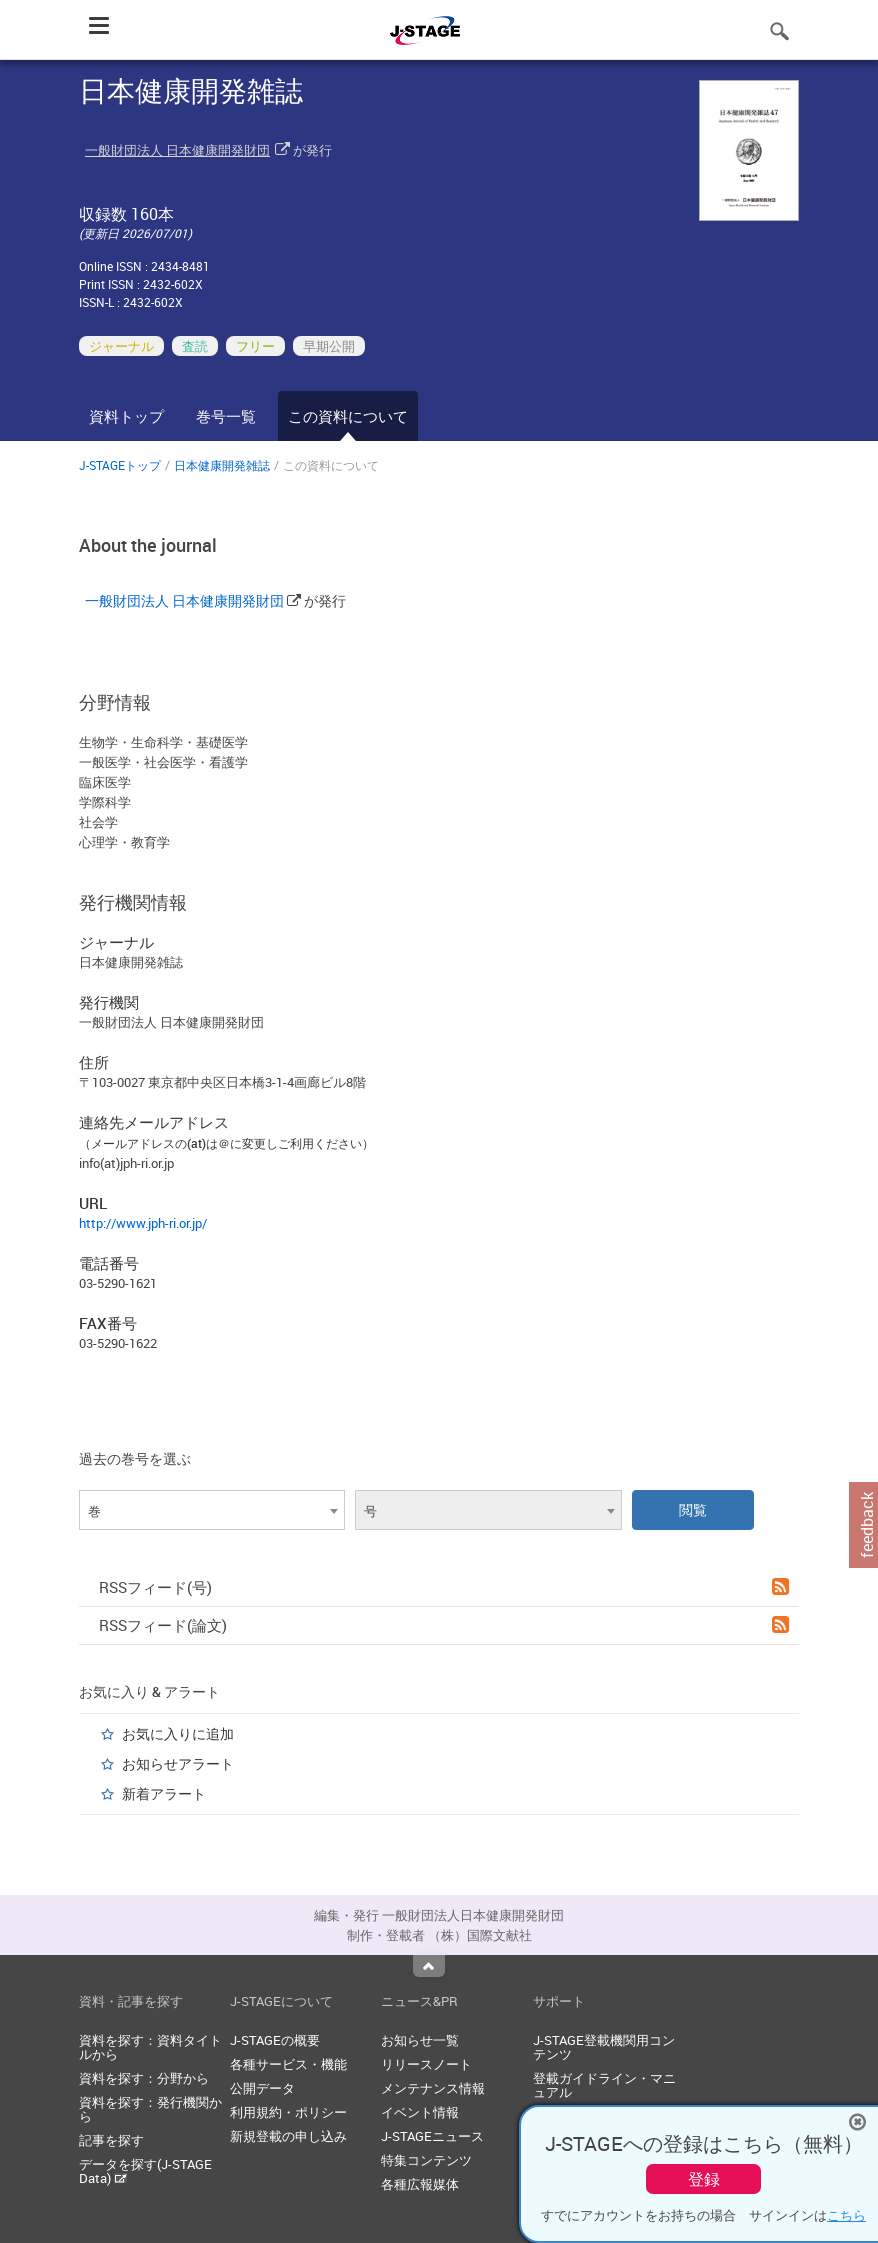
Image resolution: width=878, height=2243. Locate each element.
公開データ (262, 2088)
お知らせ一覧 (420, 2040)
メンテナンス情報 (433, 2088)
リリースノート (426, 2064)
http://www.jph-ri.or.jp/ (143, 1223)
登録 (704, 2179)
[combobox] (212, 1510)
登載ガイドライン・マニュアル (604, 2085)
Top (429, 1966)
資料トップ (126, 416)
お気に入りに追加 (178, 1733)
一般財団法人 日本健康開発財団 (177, 150)
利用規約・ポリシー (288, 2112)
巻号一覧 (226, 416)
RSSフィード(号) (444, 1587)
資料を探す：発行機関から (150, 2109)
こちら (846, 2215)
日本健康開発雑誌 (222, 465)
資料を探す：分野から (144, 2078)
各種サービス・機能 (288, 2064)
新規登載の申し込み (288, 2136)
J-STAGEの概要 (275, 2040)
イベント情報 (420, 2112)
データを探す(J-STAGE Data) (145, 2171)
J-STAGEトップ (120, 465)
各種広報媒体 (420, 2184)
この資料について (348, 416)
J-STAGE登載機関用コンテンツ (604, 2047)
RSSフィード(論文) (444, 1625)
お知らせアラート (178, 1763)
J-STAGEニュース (432, 2136)
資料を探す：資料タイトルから (150, 2047)
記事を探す (111, 2140)
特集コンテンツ (426, 2160)
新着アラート (164, 1793)
